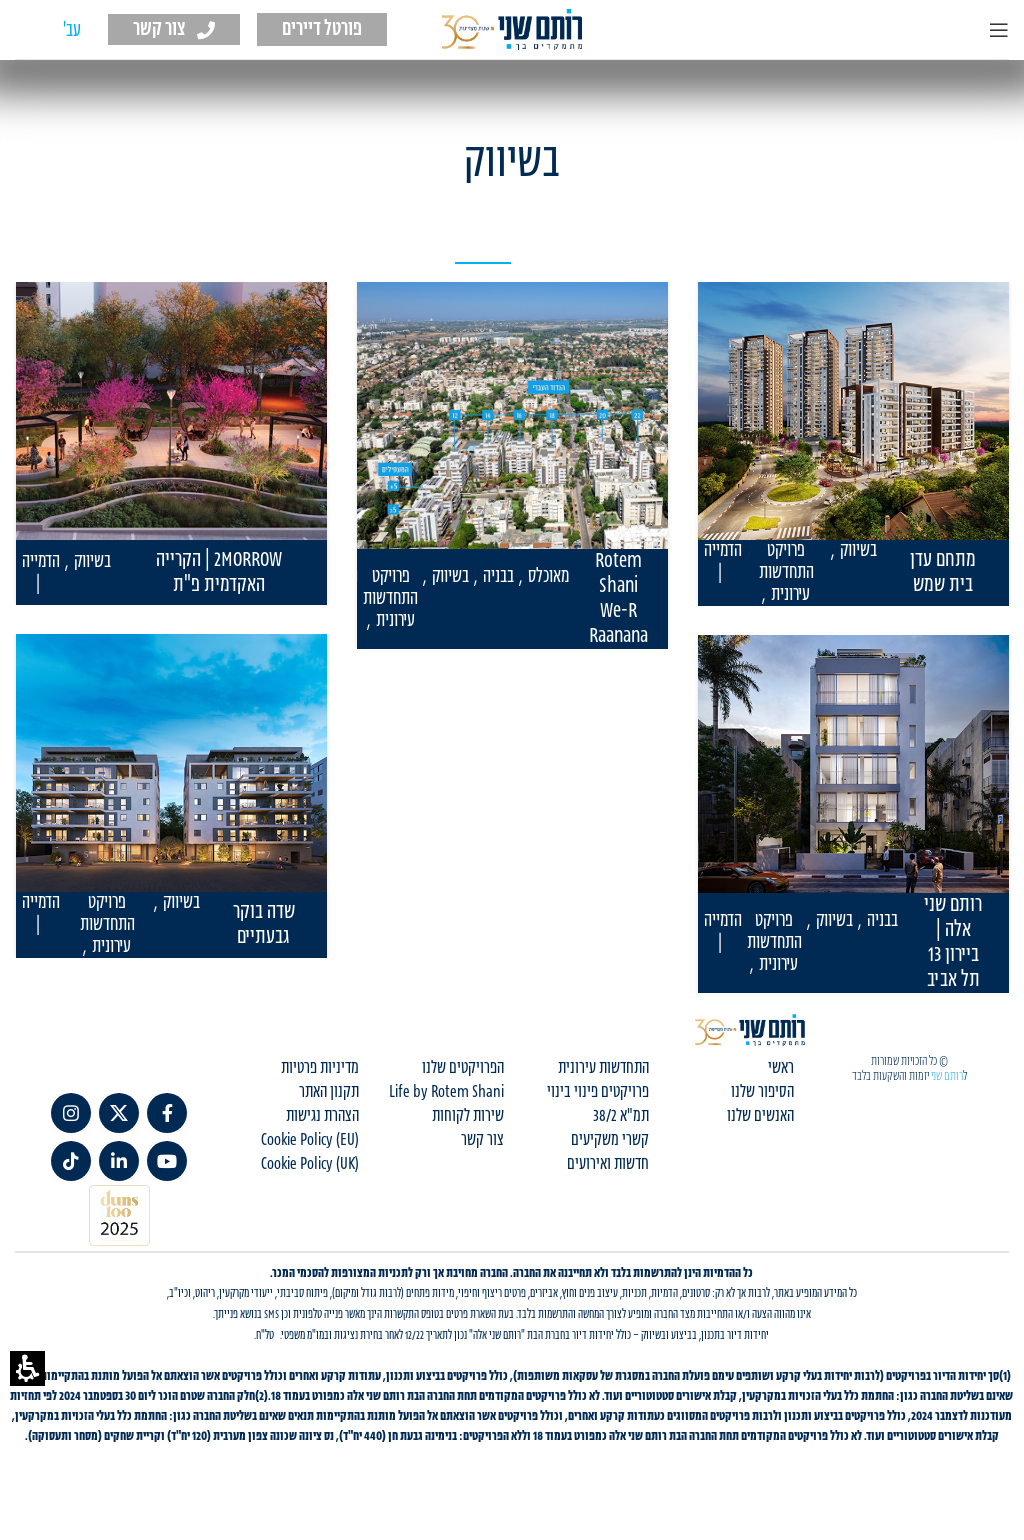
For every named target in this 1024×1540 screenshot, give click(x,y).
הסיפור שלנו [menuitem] (762, 1108)
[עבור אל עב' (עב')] (72, 31)
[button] (27, 1368)
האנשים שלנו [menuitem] (760, 1132)
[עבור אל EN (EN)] (34, 31)
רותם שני (947, 1092)
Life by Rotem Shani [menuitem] (446, 1108)
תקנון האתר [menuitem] (329, 1108)
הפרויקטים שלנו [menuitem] (463, 1084)
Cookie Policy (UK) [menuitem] (310, 1180)
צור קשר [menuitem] (482, 1156)
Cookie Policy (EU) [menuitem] (310, 1156)
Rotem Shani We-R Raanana (618, 599)
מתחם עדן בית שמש (943, 573)
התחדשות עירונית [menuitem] (603, 1084)
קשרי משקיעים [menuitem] (610, 1156)
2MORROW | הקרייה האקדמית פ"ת (219, 573)
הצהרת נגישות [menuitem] (322, 1132)
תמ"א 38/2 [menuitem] (621, 1132)
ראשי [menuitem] (781, 1084)
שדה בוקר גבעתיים (264, 925)
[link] (167, 1129)
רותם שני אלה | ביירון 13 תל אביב (953, 943)
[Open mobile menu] (999, 30)
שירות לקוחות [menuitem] (468, 1132)
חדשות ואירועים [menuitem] (608, 1180)
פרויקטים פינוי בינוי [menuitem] (598, 1108)
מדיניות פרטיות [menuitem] (320, 1084)
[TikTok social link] (71, 1177)
